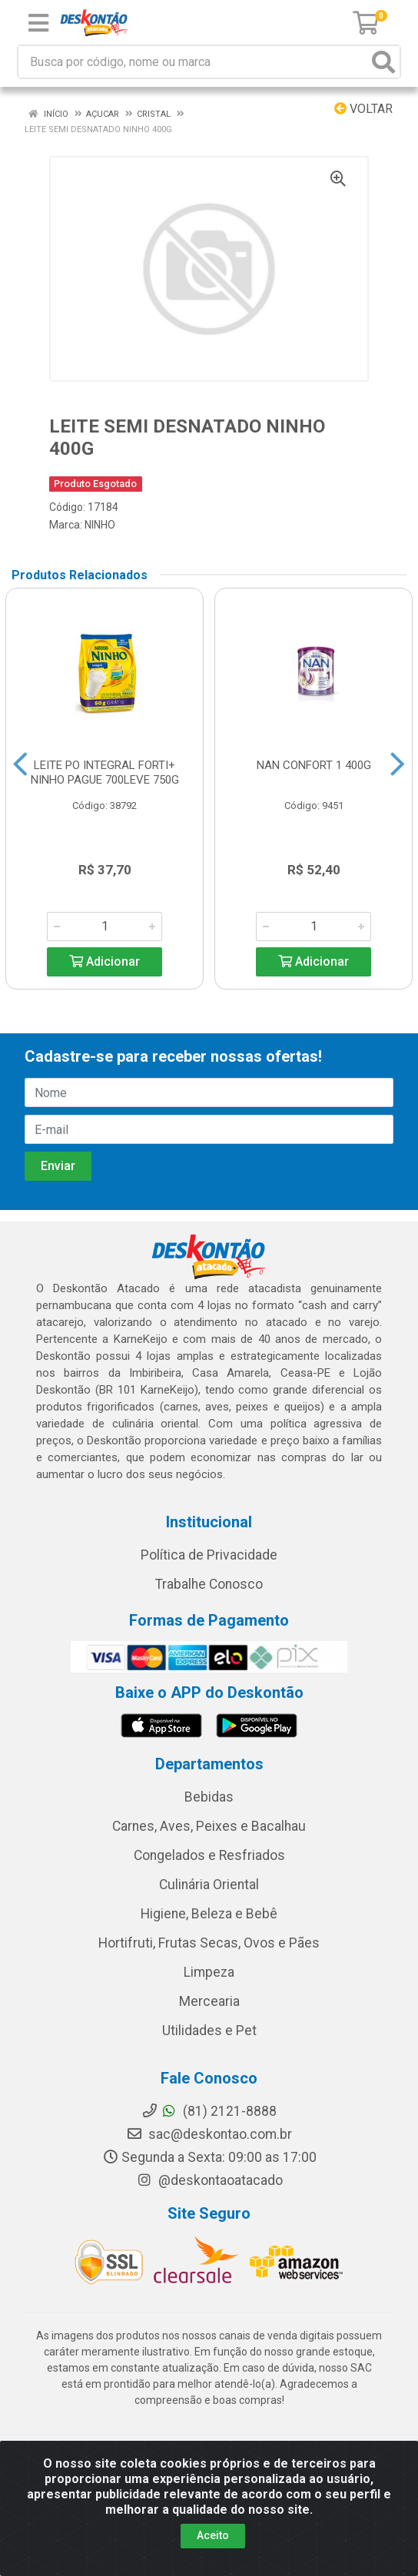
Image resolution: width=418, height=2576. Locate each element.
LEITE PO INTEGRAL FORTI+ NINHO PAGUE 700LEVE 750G (105, 772)
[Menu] (38, 23)
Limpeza (209, 1972)
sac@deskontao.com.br (209, 2134)
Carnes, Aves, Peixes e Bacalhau (209, 1826)
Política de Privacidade (209, 1555)
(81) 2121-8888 (209, 2111)
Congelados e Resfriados (209, 1855)
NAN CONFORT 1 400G (314, 765)
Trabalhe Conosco (209, 1584)
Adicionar (104, 961)
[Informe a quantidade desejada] (104, 926)
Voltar (363, 108)
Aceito (213, 2535)
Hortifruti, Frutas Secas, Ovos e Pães (209, 1943)
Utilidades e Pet (209, 2030)
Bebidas (209, 1797)
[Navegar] (20, 764)
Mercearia (209, 2001)
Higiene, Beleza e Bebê (209, 1913)
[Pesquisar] (383, 62)
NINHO (100, 525)
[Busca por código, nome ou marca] (193, 62)
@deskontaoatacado (209, 2180)
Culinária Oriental (209, 1884)
